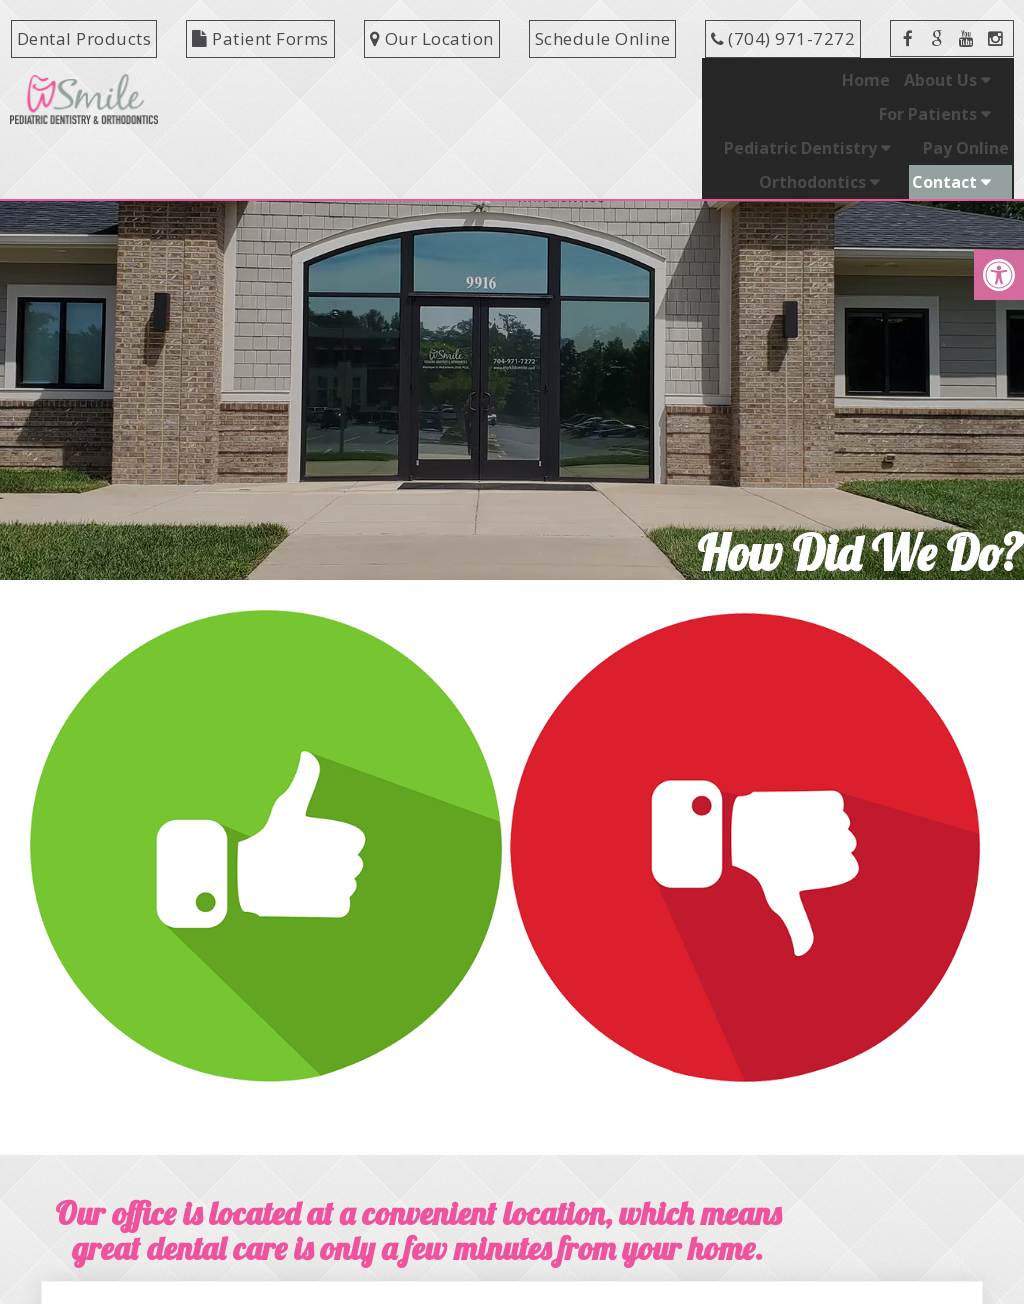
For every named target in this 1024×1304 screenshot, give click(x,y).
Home (270, 80)
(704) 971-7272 (791, 38)
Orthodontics (923, 80)
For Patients (476, 80)
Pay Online (813, 80)
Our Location (432, 38)
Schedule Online (603, 38)
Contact (944, 114)
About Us (344, 80)
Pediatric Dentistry (647, 80)
